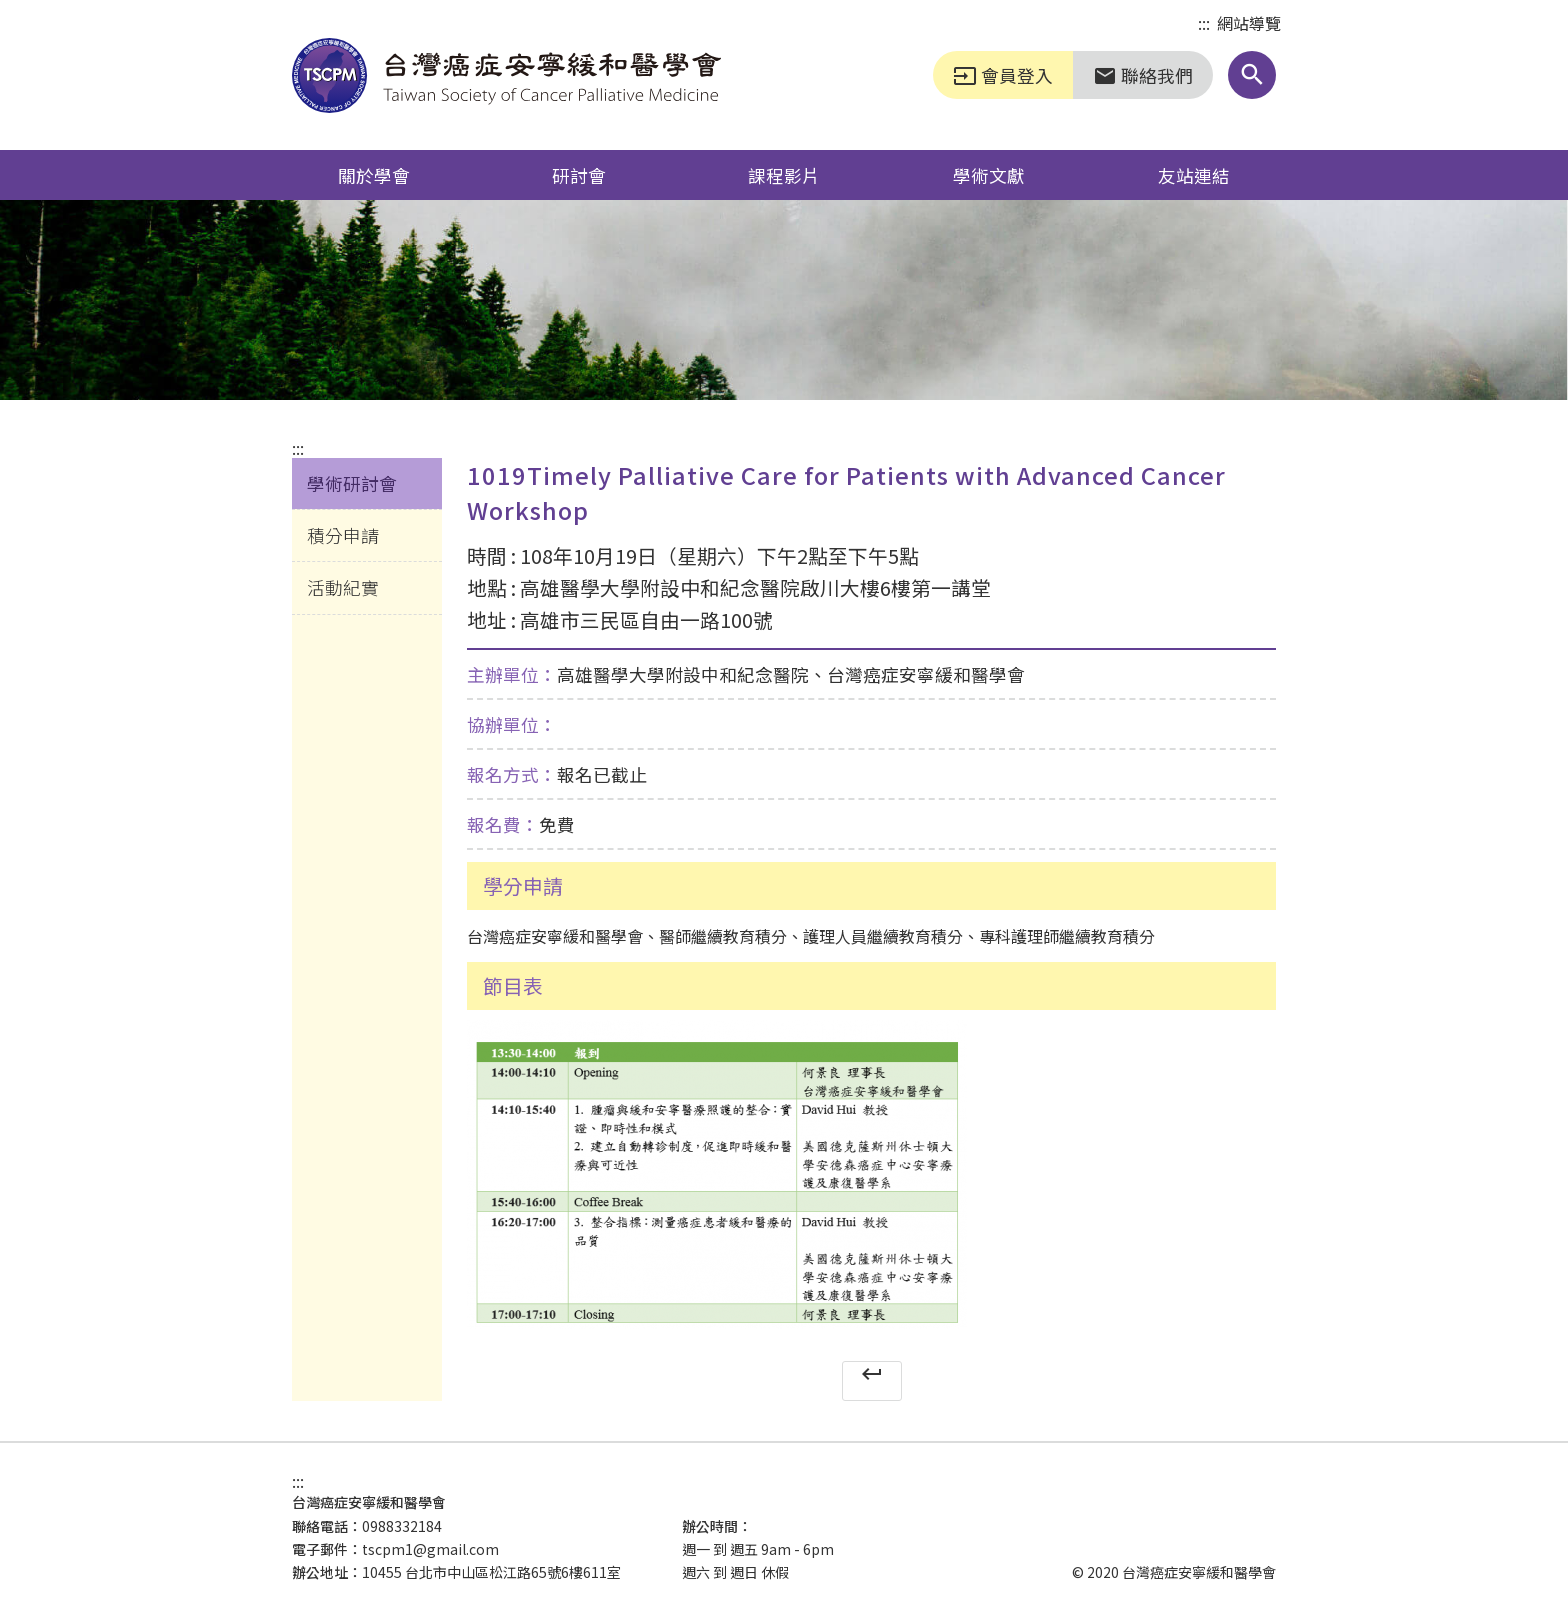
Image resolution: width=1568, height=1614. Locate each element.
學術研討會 (352, 483)
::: (1204, 24)
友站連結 (1194, 175)
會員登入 (1003, 75)
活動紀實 (343, 587)
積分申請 (343, 535)
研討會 (579, 175)
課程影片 (784, 175)
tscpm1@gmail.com (430, 1549)
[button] (1252, 75)
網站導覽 (1249, 23)
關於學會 (374, 175)
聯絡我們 (1143, 75)
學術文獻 (989, 175)
